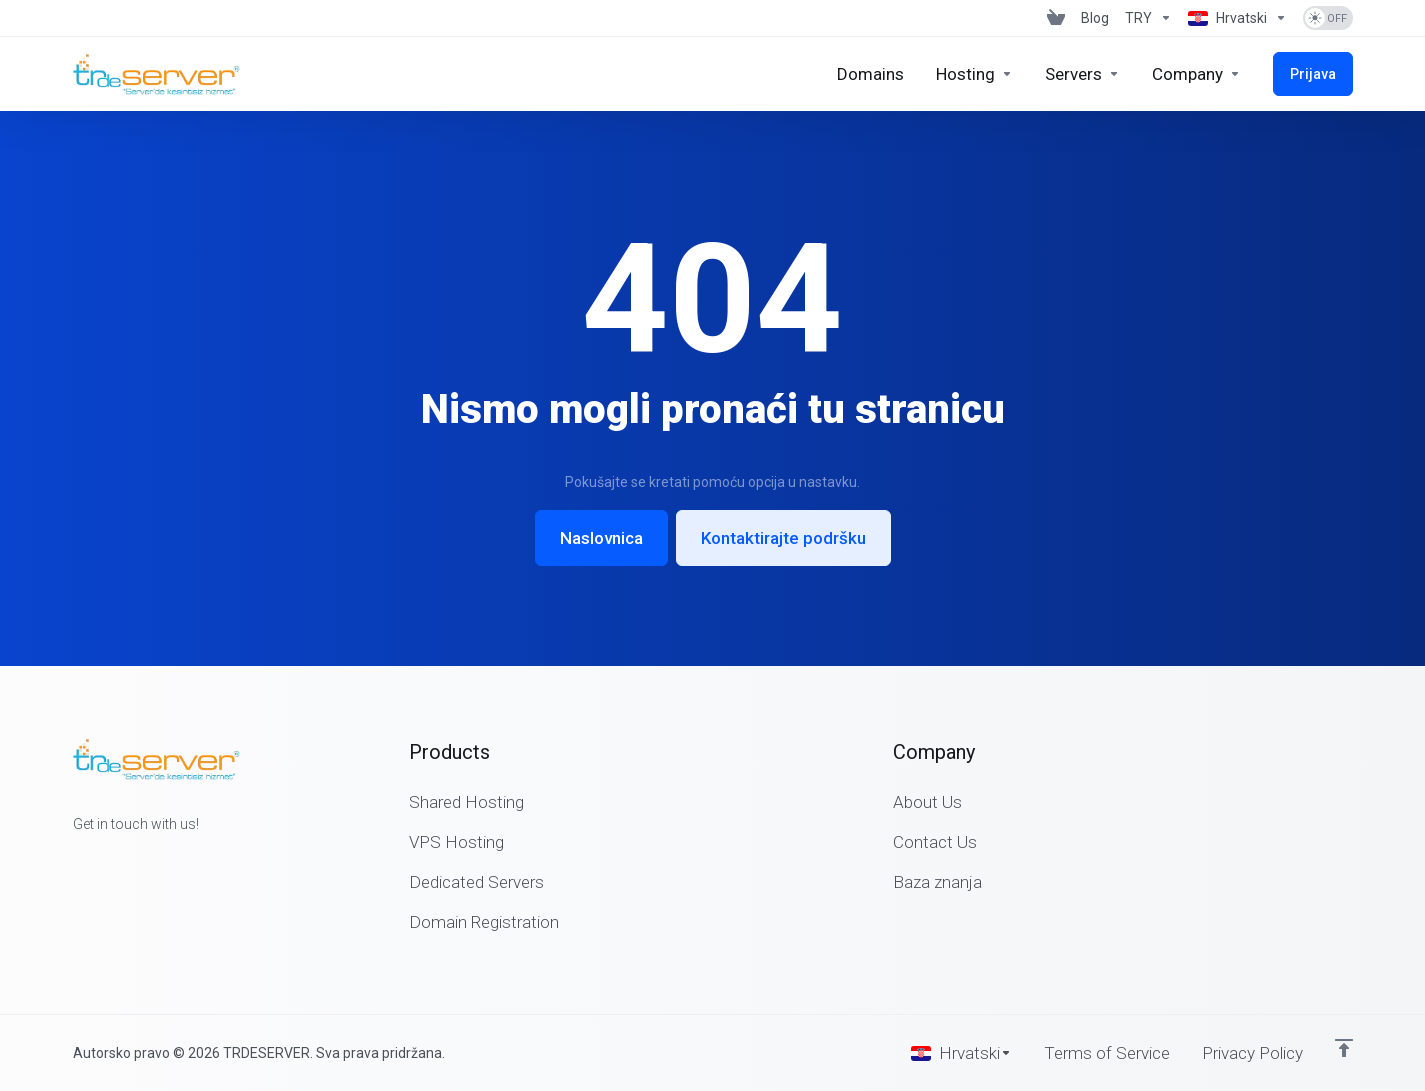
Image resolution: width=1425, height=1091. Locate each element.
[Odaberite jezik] (961, 1053)
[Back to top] (1344, 1048)
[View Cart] (1056, 18)
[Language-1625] (1237, 18)
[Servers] (1082, 74)
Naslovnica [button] (601, 538)
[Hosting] (974, 74)
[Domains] (870, 74)
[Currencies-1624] (1148, 18)
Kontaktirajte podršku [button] (783, 538)
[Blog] (1095, 18)
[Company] (1196, 74)
